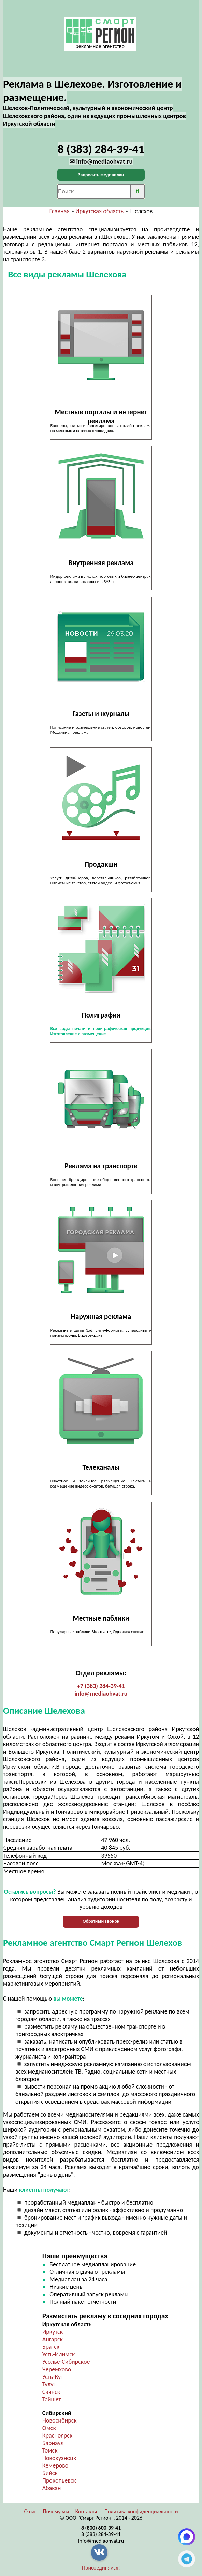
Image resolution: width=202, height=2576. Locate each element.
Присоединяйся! (101, 2567)
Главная (59, 211)
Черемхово (56, 2369)
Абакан (51, 2488)
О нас (30, 2511)
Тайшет (51, 2399)
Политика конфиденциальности (141, 2511)
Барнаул (53, 2443)
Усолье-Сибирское (66, 2362)
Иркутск (52, 2332)
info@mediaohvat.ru (100, 1693)
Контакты (86, 2511)
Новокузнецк (59, 2458)
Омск (49, 2428)
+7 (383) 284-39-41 (101, 1686)
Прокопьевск (59, 2480)
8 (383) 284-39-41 (101, 2534)
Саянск (51, 2392)
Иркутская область (99, 211)
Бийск (50, 2473)
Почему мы (56, 2511)
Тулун (49, 2384)
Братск (50, 2347)
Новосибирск (59, 2420)
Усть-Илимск (58, 2354)
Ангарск (52, 2339)
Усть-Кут (52, 2377)
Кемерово (55, 2465)
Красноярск (57, 2435)
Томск (50, 2450)
